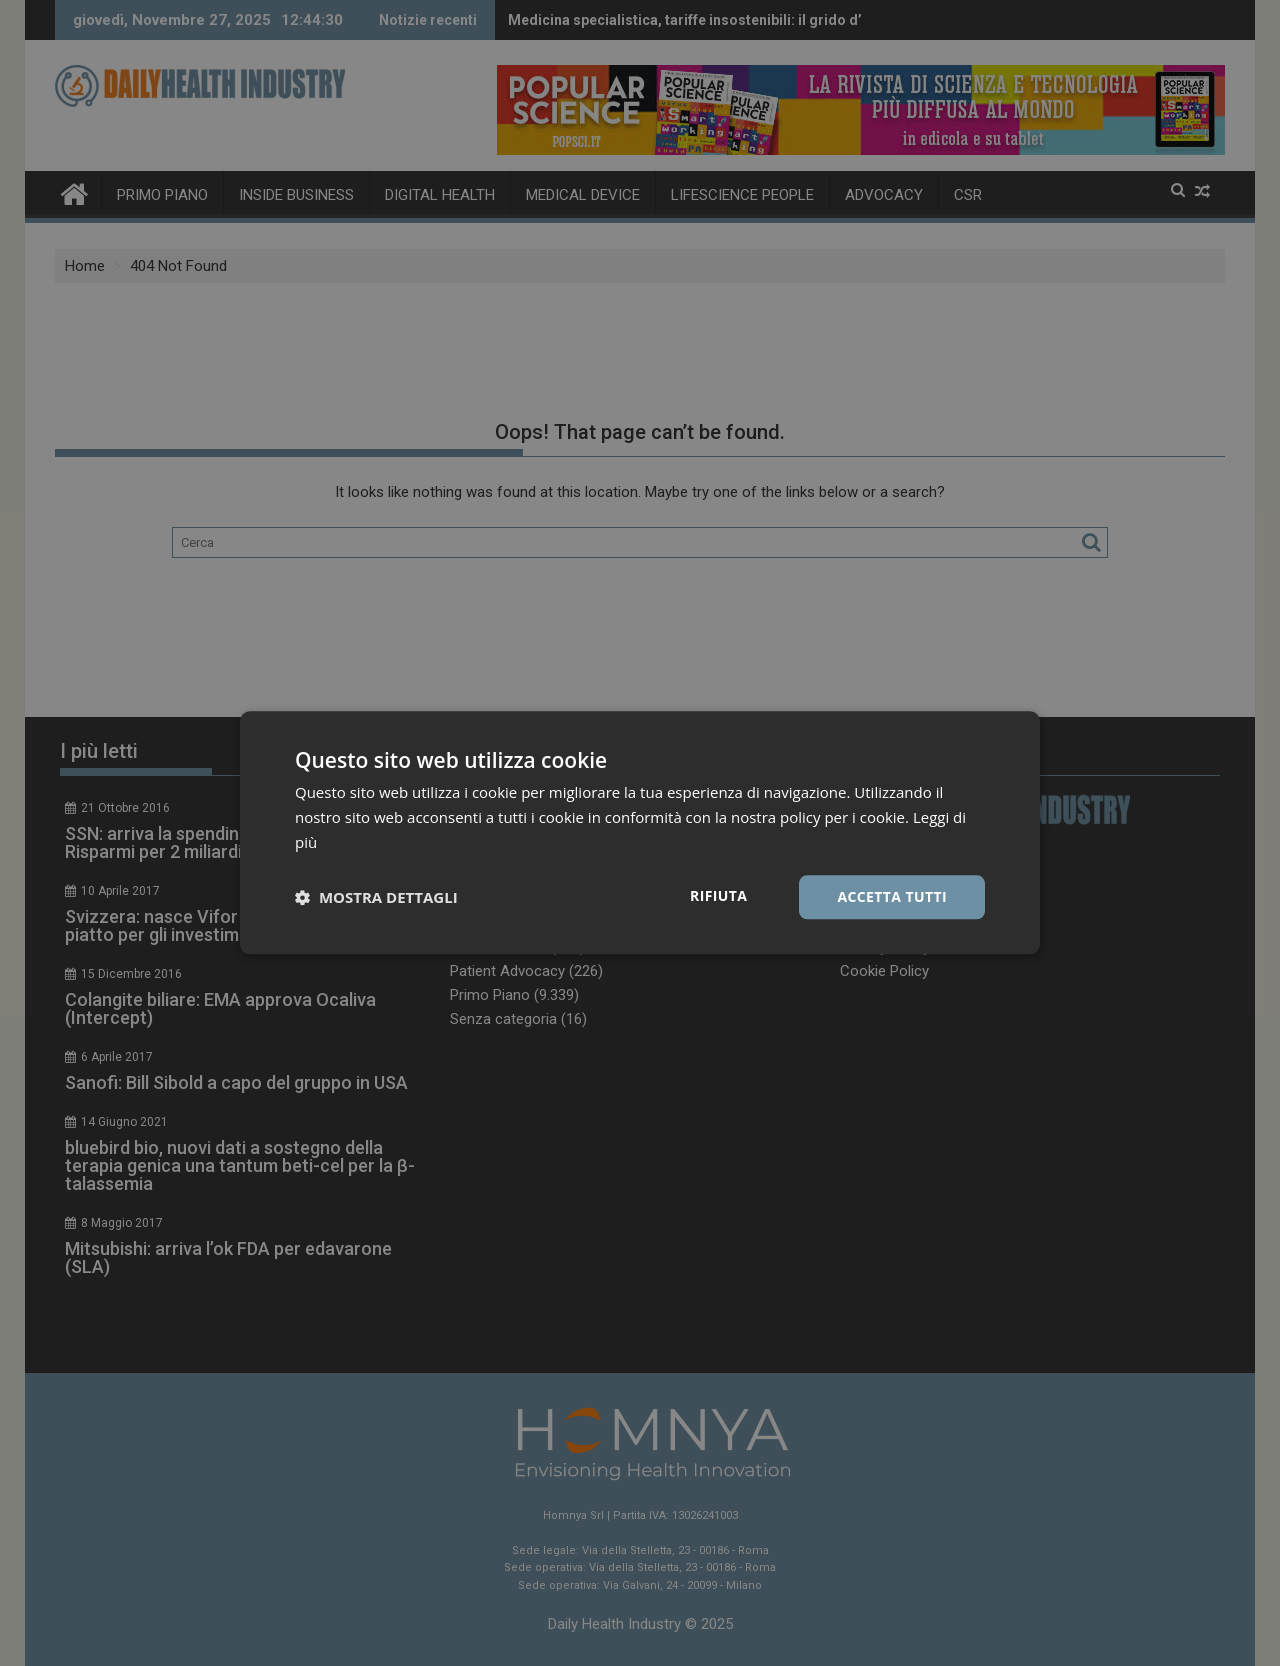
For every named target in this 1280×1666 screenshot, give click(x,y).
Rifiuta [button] (718, 895)
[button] (376, 897)
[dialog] (640, 833)
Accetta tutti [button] (892, 896)
